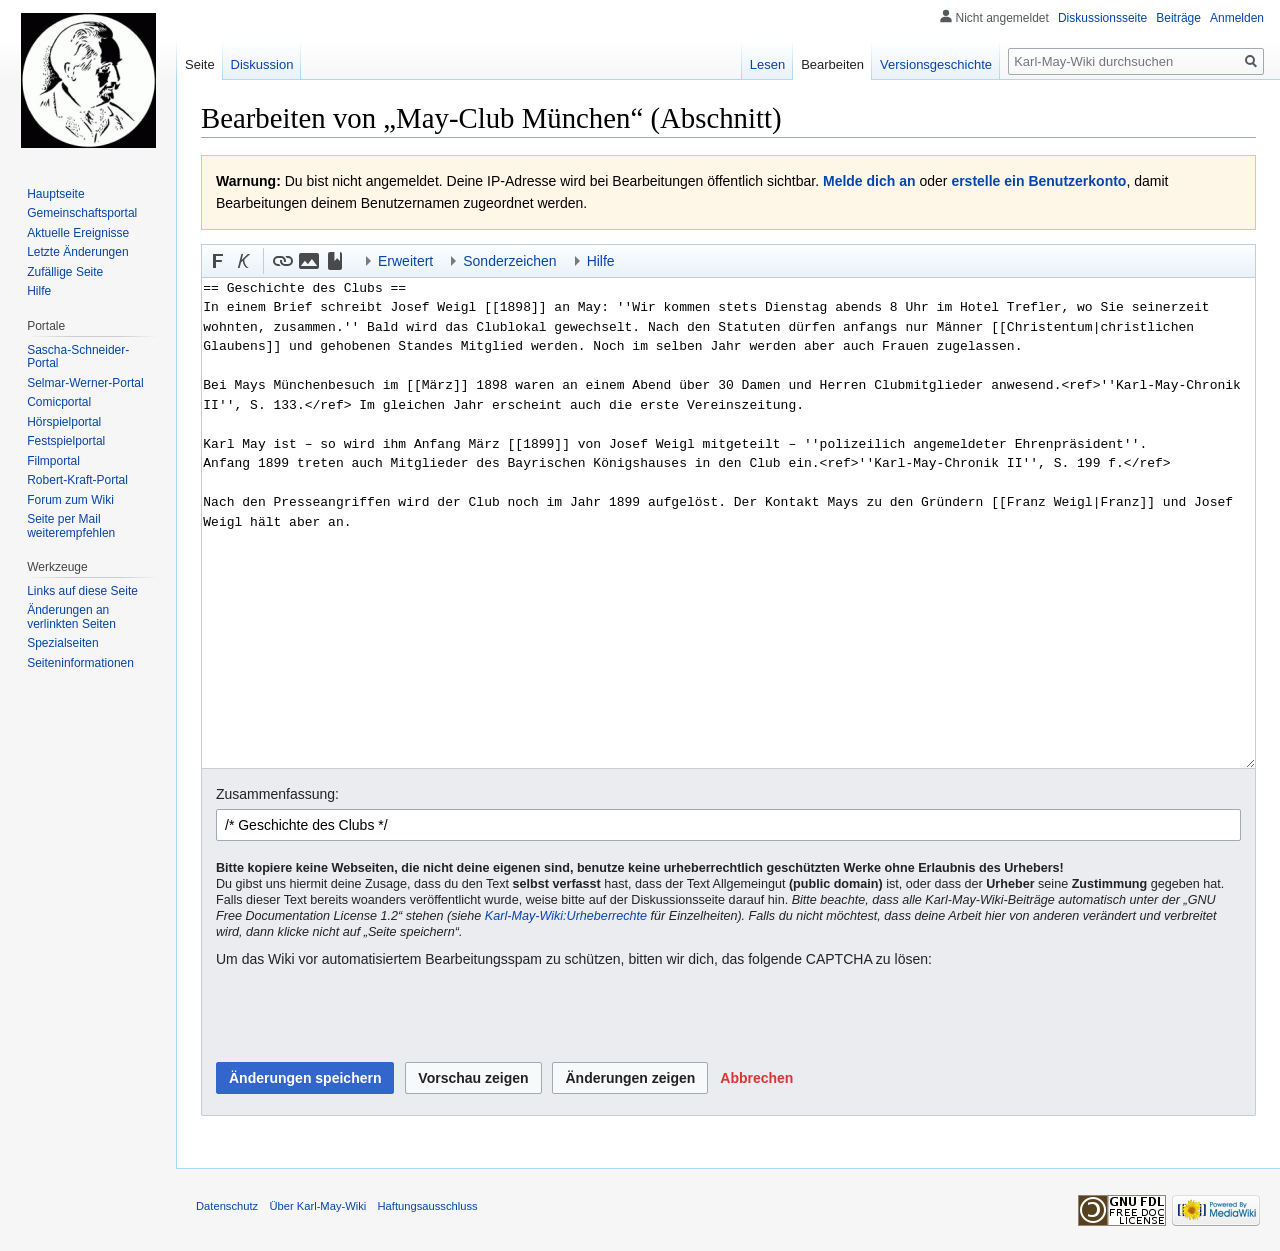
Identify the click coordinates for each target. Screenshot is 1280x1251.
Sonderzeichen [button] (509, 261)
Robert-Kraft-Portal (77, 480)
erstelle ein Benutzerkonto (1038, 181)
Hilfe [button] (601, 261)
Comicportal (59, 402)
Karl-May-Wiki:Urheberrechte (566, 916)
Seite (200, 64)
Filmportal (53, 461)
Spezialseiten (62, 643)
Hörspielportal (64, 422)
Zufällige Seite (65, 272)
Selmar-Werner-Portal (85, 383)
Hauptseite (55, 194)
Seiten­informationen (80, 663)
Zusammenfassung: (277, 794)
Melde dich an (869, 181)
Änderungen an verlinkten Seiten (71, 617)
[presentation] (368, 1016)
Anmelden (1237, 18)
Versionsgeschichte (936, 64)
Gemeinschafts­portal (82, 213)
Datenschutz (227, 1206)
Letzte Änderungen (77, 252)
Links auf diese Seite (82, 591)
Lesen (767, 64)
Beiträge (1178, 18)
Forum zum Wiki (70, 500)
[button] (218, 261)
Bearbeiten (832, 64)
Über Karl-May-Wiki (317, 1206)
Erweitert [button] (405, 261)
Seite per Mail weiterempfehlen (71, 526)
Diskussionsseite (1102, 18)
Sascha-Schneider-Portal (78, 357)
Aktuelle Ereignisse (78, 233)
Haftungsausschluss (428, 1206)
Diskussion (262, 64)
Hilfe (39, 291)
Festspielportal (66, 441)
